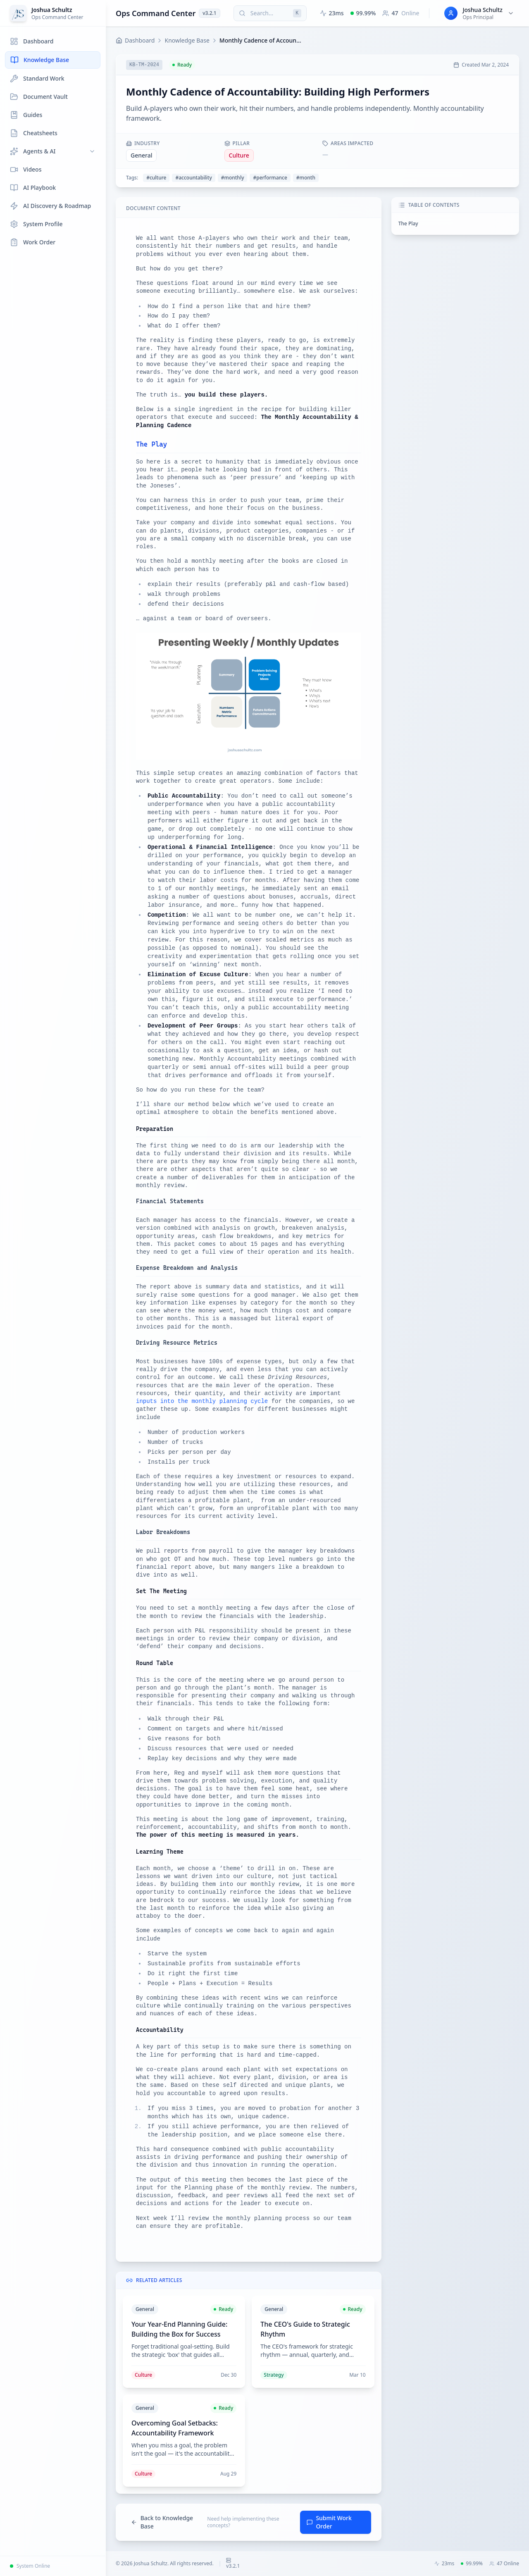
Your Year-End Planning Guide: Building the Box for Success (179, 2329)
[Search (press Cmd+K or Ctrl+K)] (270, 13)
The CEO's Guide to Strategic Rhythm (305, 2329)
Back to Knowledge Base (162, 2522)
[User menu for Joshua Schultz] (479, 13)
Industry (143, 143)
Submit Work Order (329, 2522)
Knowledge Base (186, 40)
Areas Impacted (347, 143)
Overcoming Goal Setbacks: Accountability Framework (174, 2427)
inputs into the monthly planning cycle (202, 1401)
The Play (408, 223)
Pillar (237, 143)
